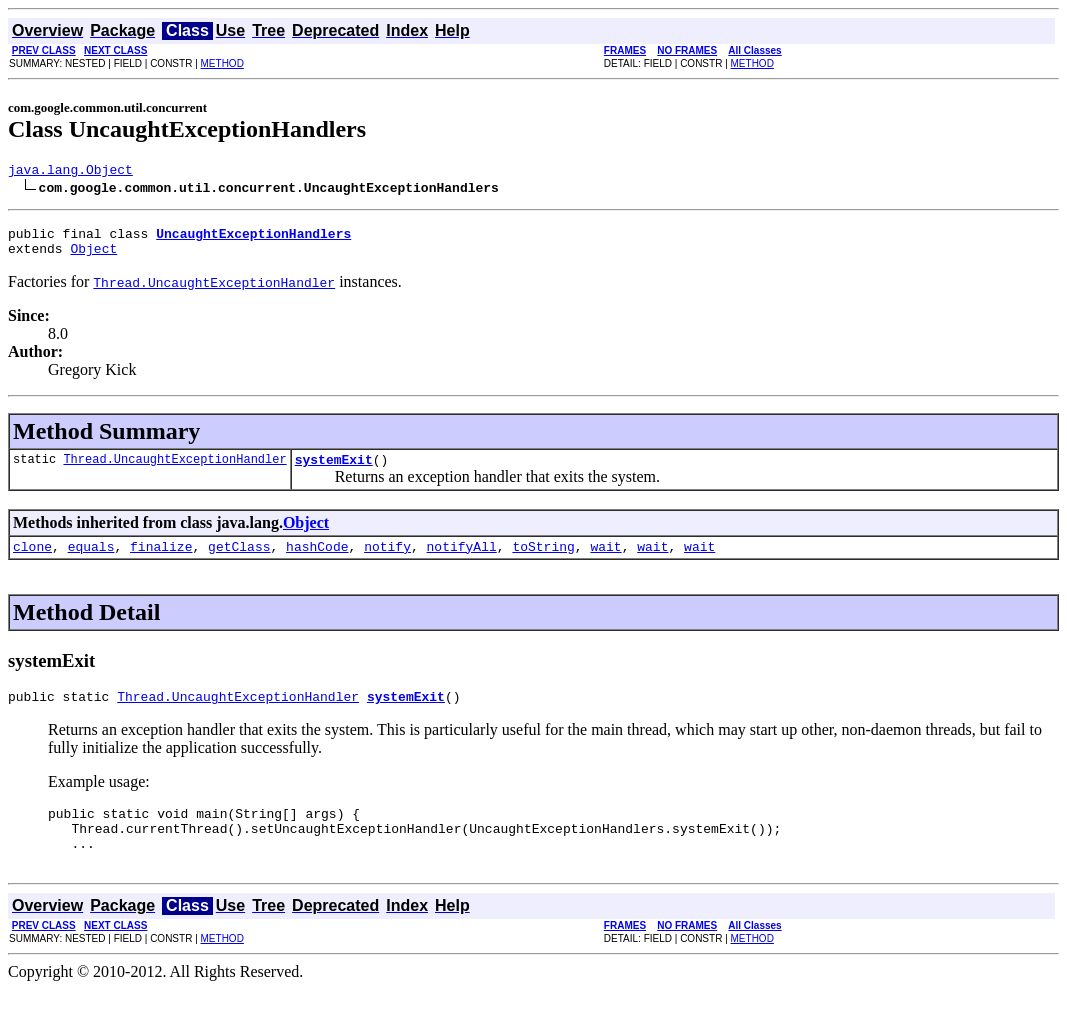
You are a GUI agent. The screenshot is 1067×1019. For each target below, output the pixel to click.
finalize (161, 561)
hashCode (317, 561)
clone (32, 561)
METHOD (222, 63)
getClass (239, 561)
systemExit (334, 471)
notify (387, 561)
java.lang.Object (70, 172)
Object (93, 257)
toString (543, 561)
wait (605, 561)
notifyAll (462, 561)
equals (91, 561)
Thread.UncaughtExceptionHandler (174, 470)
